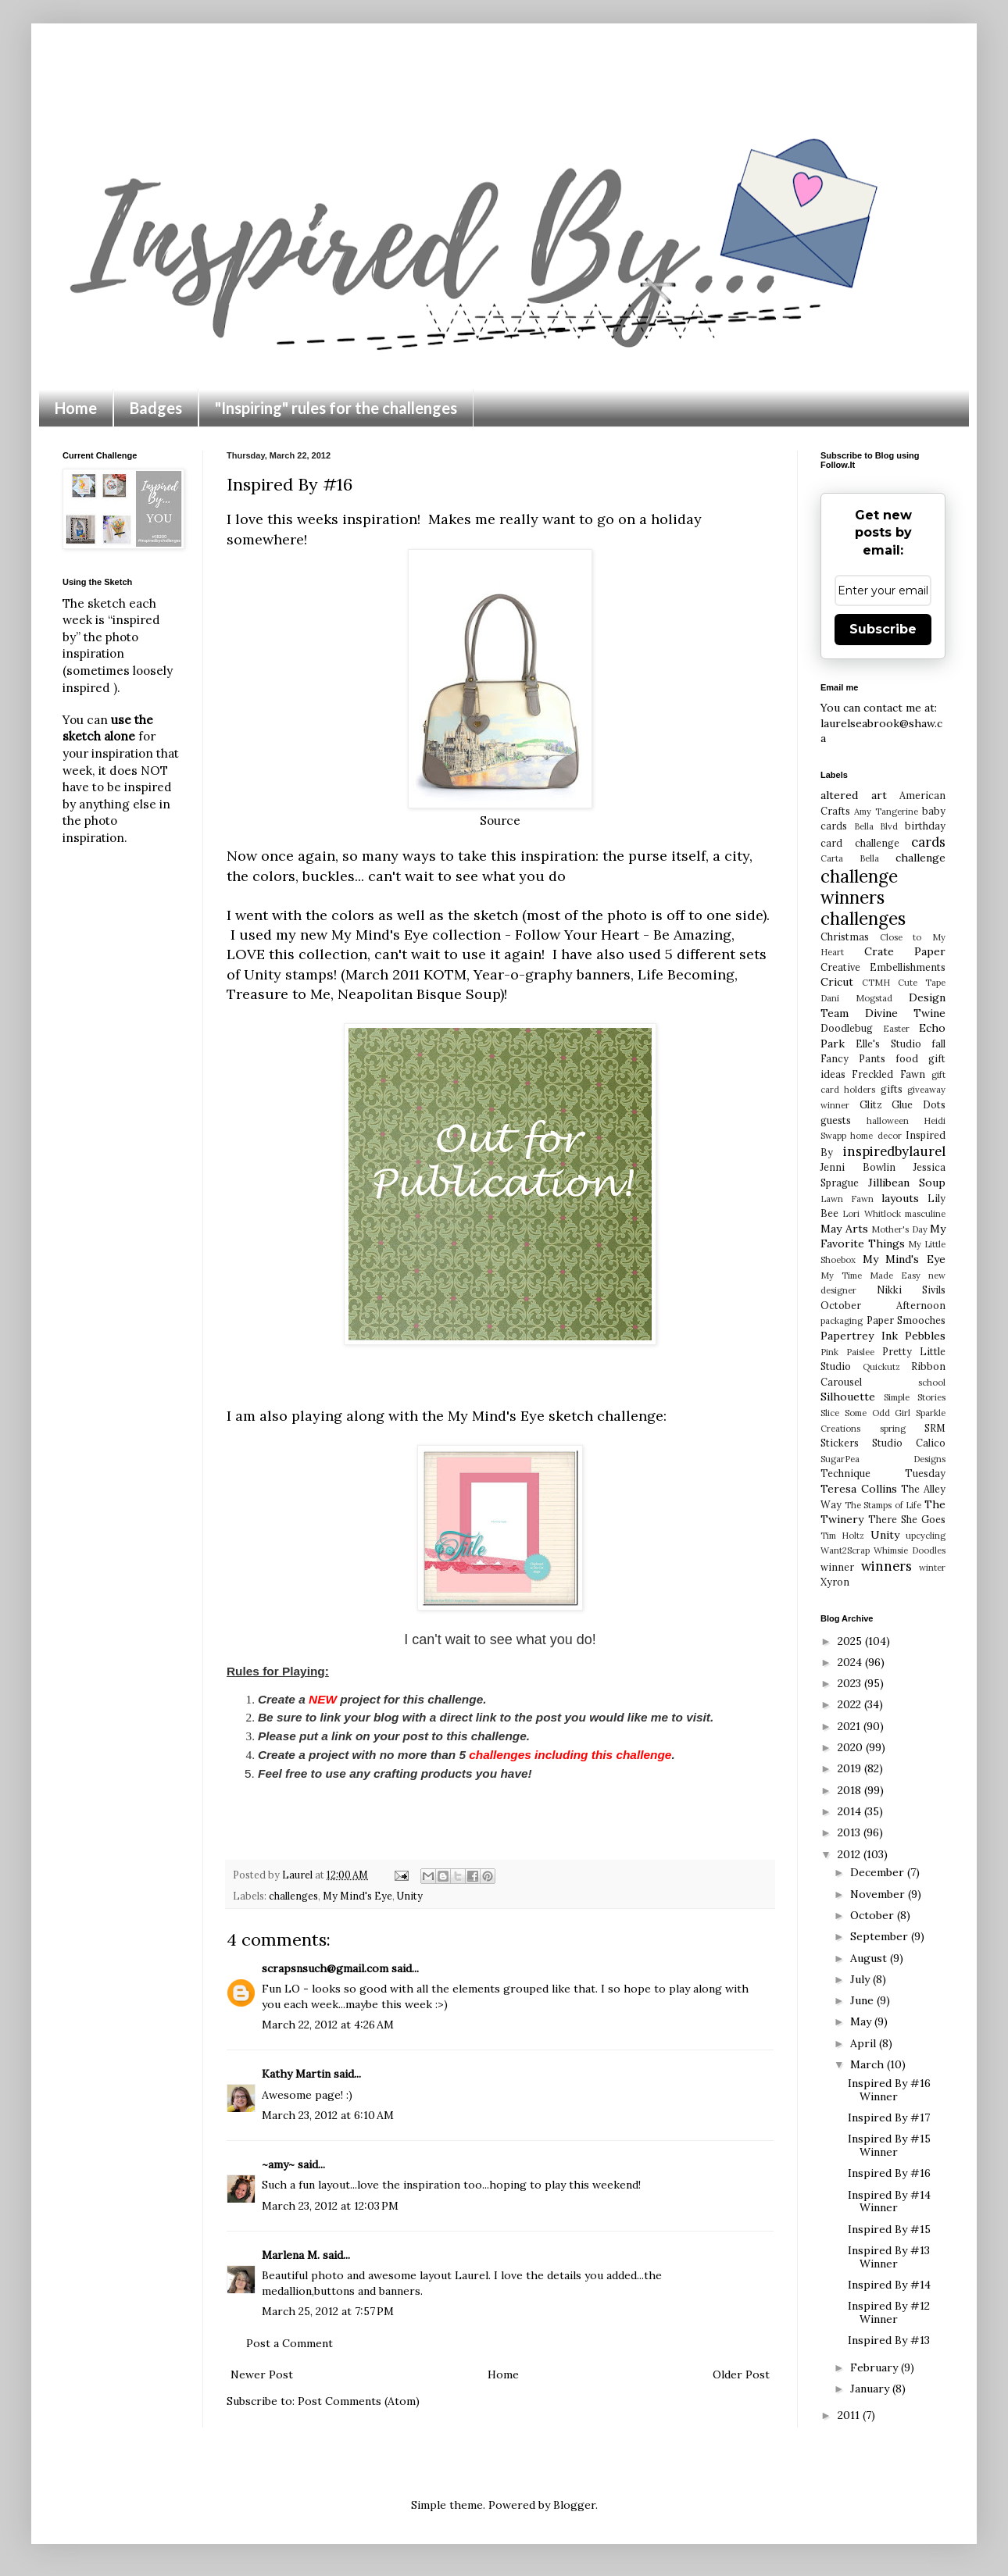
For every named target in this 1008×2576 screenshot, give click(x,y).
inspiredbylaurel (894, 1151)
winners (886, 1566)
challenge (920, 858)
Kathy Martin (296, 2074)
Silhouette (847, 1397)
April (864, 2043)
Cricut (836, 982)
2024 (851, 1662)
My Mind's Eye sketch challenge (555, 1416)
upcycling (925, 1535)
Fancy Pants (852, 1058)
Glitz (871, 1104)
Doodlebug (846, 1028)
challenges (293, 1895)
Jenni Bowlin (857, 1167)
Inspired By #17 (889, 2117)
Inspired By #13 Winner (889, 2257)
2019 (851, 1768)
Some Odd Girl (878, 1413)
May (862, 2021)
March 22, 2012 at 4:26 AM (328, 2025)
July (861, 1979)
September (880, 1936)
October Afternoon (882, 1305)
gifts (892, 1089)
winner (837, 1567)
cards (928, 842)
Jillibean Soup (907, 1183)
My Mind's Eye (357, 1895)
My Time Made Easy (870, 1275)
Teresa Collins (858, 1489)
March (868, 2064)
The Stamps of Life (883, 1505)
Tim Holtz (842, 1535)
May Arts (844, 1229)
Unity (410, 1895)
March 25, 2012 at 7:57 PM (328, 2311)
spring (893, 1428)
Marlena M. (291, 2255)
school (931, 1382)
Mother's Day (899, 1229)
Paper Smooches (906, 1320)
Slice (829, 1413)
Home (76, 407)
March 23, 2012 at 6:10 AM (328, 2115)
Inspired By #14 (889, 2285)
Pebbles (925, 1336)
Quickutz (881, 1366)
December (878, 1872)
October (873, 1915)
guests (835, 1120)
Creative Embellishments (882, 967)
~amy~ (278, 2164)
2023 (851, 1683)
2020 (852, 1747)
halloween (888, 1120)
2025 (851, 1641)
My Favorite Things (882, 1236)
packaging (841, 1320)
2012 (850, 1854)
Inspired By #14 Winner (889, 2201)
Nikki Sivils (911, 1289)
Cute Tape (921, 982)
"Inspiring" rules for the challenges (336, 407)
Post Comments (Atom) (359, 2401)
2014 (851, 1811)
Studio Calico (908, 1442)
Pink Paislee (847, 1352)
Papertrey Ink (859, 1336)
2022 (851, 1704)
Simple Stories (914, 1397)
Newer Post (262, 2374)
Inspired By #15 (889, 2229)
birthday (925, 825)
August (870, 1958)
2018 (851, 1790)
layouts (900, 1198)
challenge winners (859, 886)
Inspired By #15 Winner (889, 2145)
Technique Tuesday (882, 1473)
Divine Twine (905, 1013)
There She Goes (906, 1519)
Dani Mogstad (856, 998)
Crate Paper (905, 951)
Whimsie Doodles (909, 1550)
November (879, 1894)
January (871, 2389)
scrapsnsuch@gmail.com (325, 1968)
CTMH (876, 982)
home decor (875, 1135)
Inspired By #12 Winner (889, 2312)
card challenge (859, 843)
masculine (925, 1213)
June (863, 2000)
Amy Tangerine (886, 811)
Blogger (574, 2505)
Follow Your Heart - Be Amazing (623, 935)
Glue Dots (918, 1104)
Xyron (834, 1581)
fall (938, 1043)
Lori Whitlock (871, 1213)
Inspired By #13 (889, 2340)
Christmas (844, 936)
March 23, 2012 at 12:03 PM (330, 2206)
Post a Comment (289, 2343)
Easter (896, 1028)
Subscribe (883, 629)
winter (932, 1567)
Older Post (741, 2374)
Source (500, 820)
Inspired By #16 (889, 2173)
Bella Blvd (876, 826)
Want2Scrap (845, 1550)
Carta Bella (849, 858)
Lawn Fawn (847, 1198)
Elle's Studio (888, 1043)
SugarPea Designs (882, 1459)
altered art (853, 795)
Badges (156, 407)
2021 (850, 1726)
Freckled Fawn (888, 1074)
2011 (850, 2415)
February (875, 2367)
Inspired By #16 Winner (889, 2089)
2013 (850, 1832)
